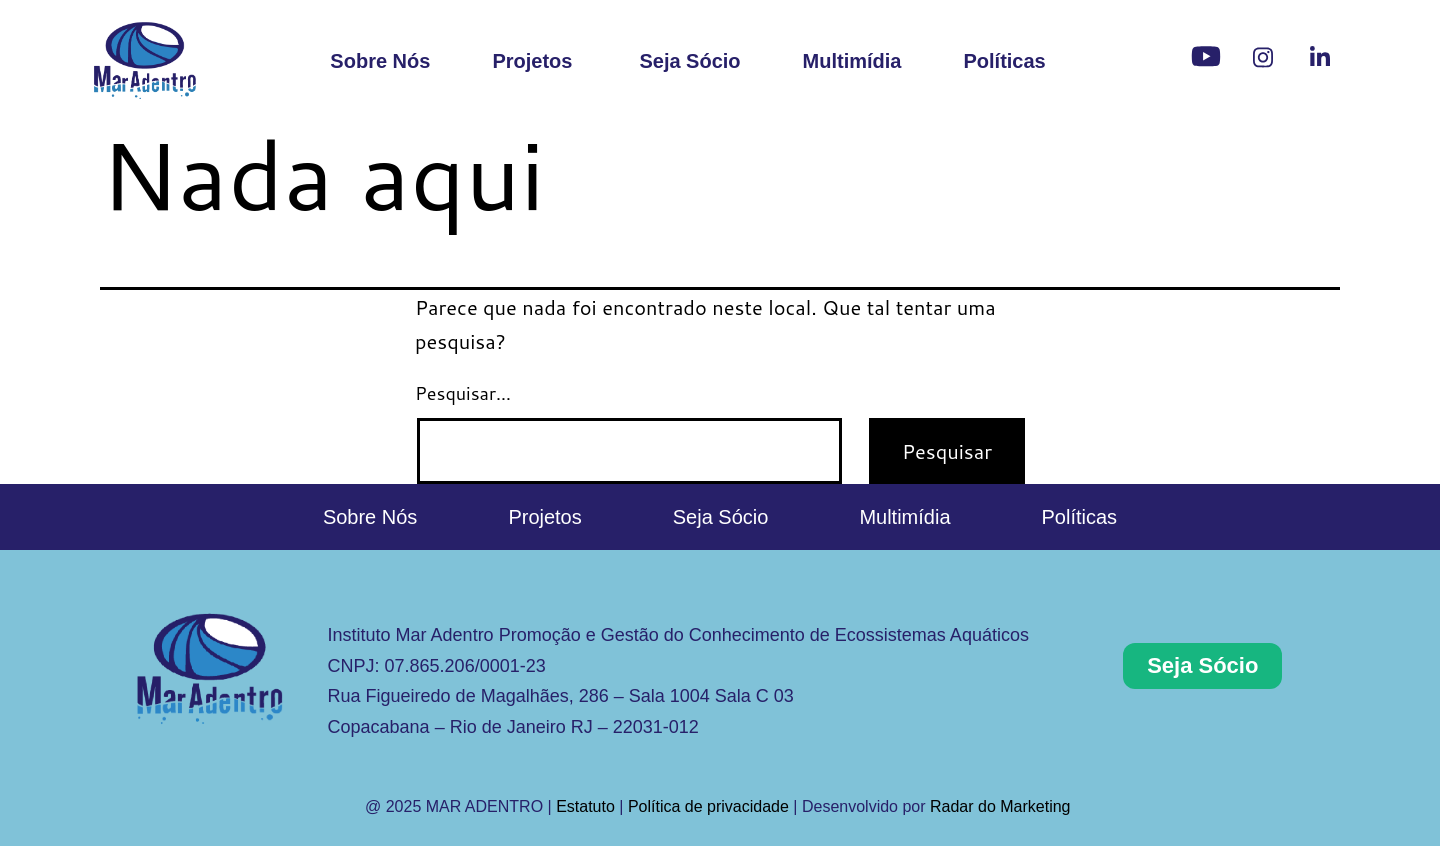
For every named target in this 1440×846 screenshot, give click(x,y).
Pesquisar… (463, 393)
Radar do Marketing (1002, 806)
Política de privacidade (708, 806)
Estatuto (585, 806)
